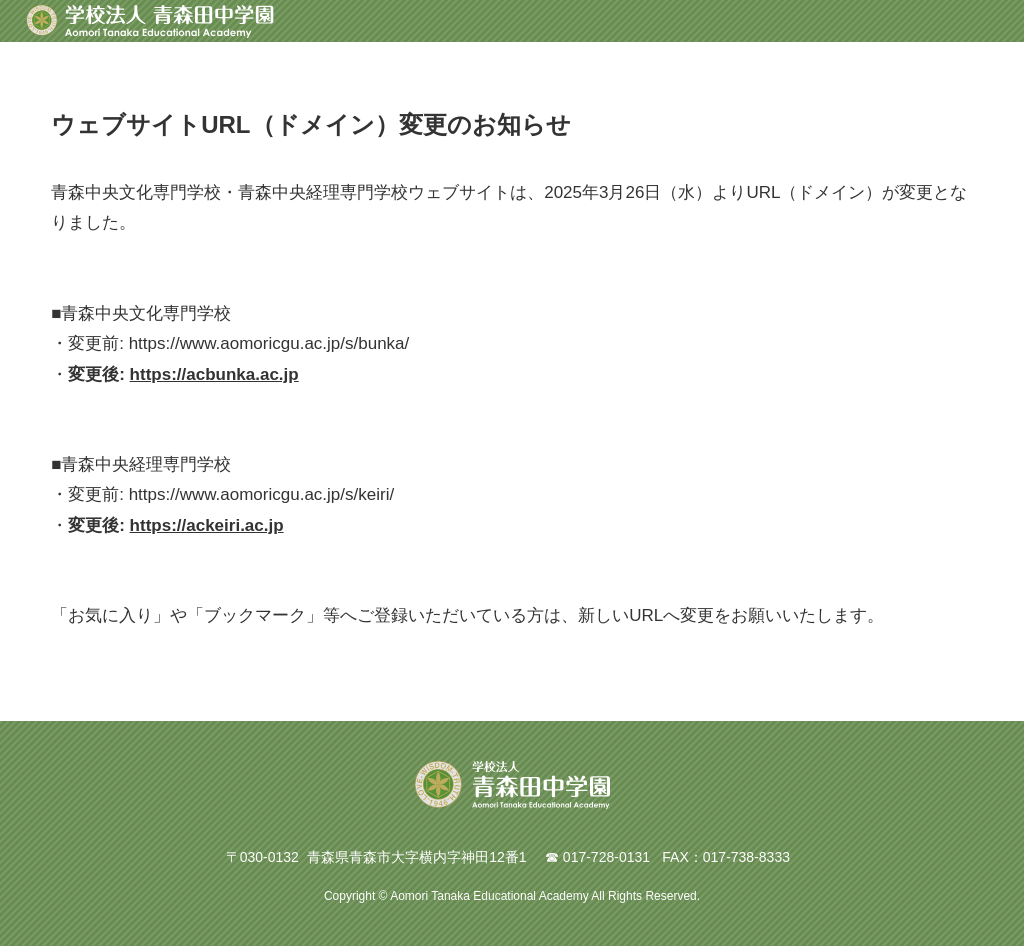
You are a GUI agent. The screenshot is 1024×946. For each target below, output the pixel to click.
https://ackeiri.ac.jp (207, 525)
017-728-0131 (606, 857)
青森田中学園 (150, 21)
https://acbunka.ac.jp (214, 374)
